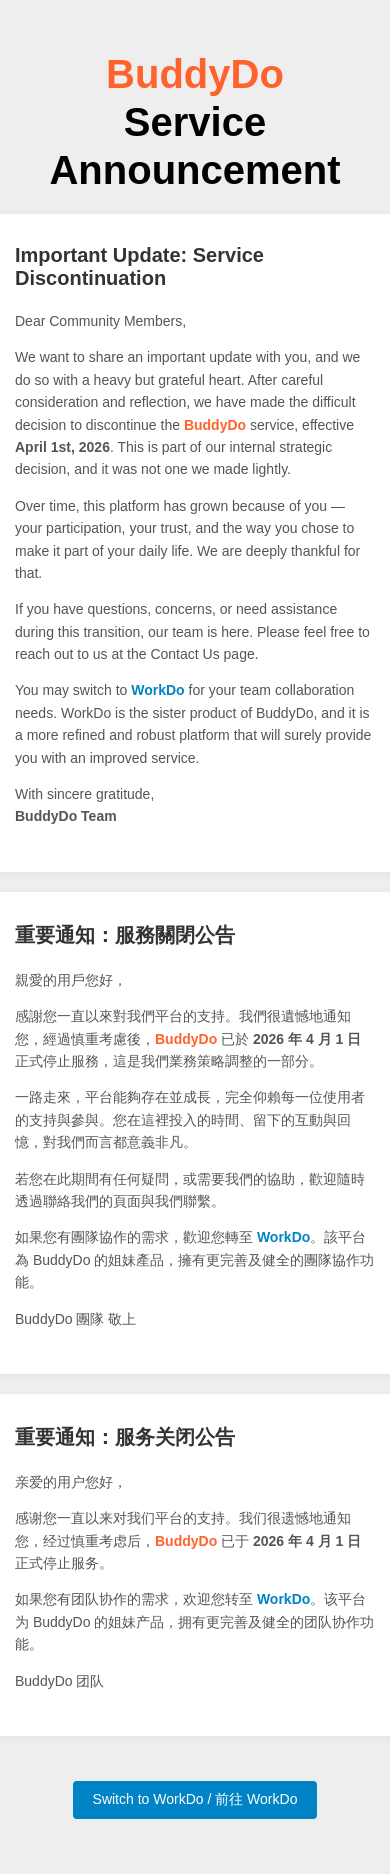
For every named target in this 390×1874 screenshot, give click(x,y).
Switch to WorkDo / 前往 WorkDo (195, 1799)
